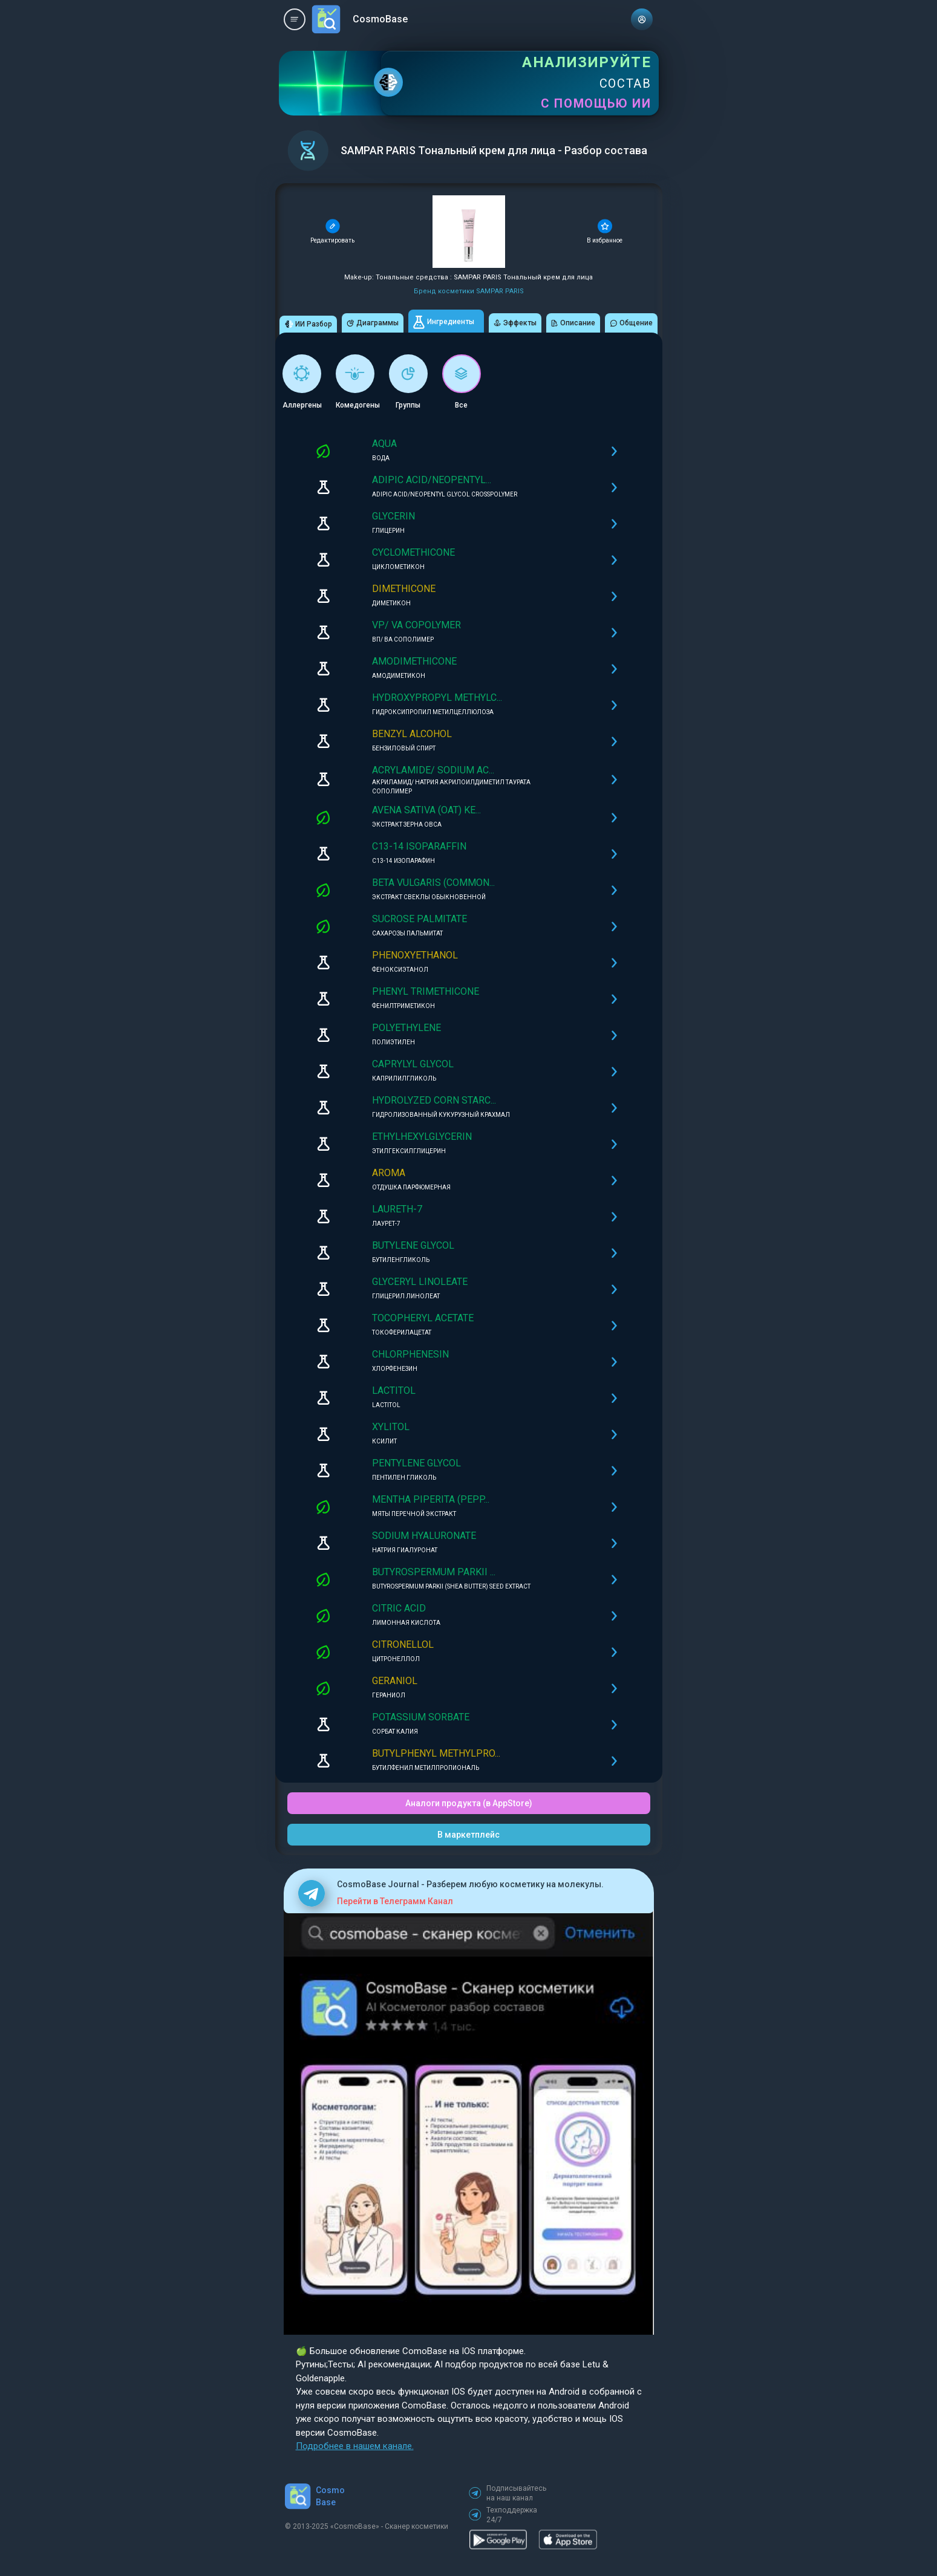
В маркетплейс (468, 1834)
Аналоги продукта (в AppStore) (468, 1803)
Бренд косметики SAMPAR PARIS (469, 291)
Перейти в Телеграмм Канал (395, 1901)
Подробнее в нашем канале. (355, 2446)
